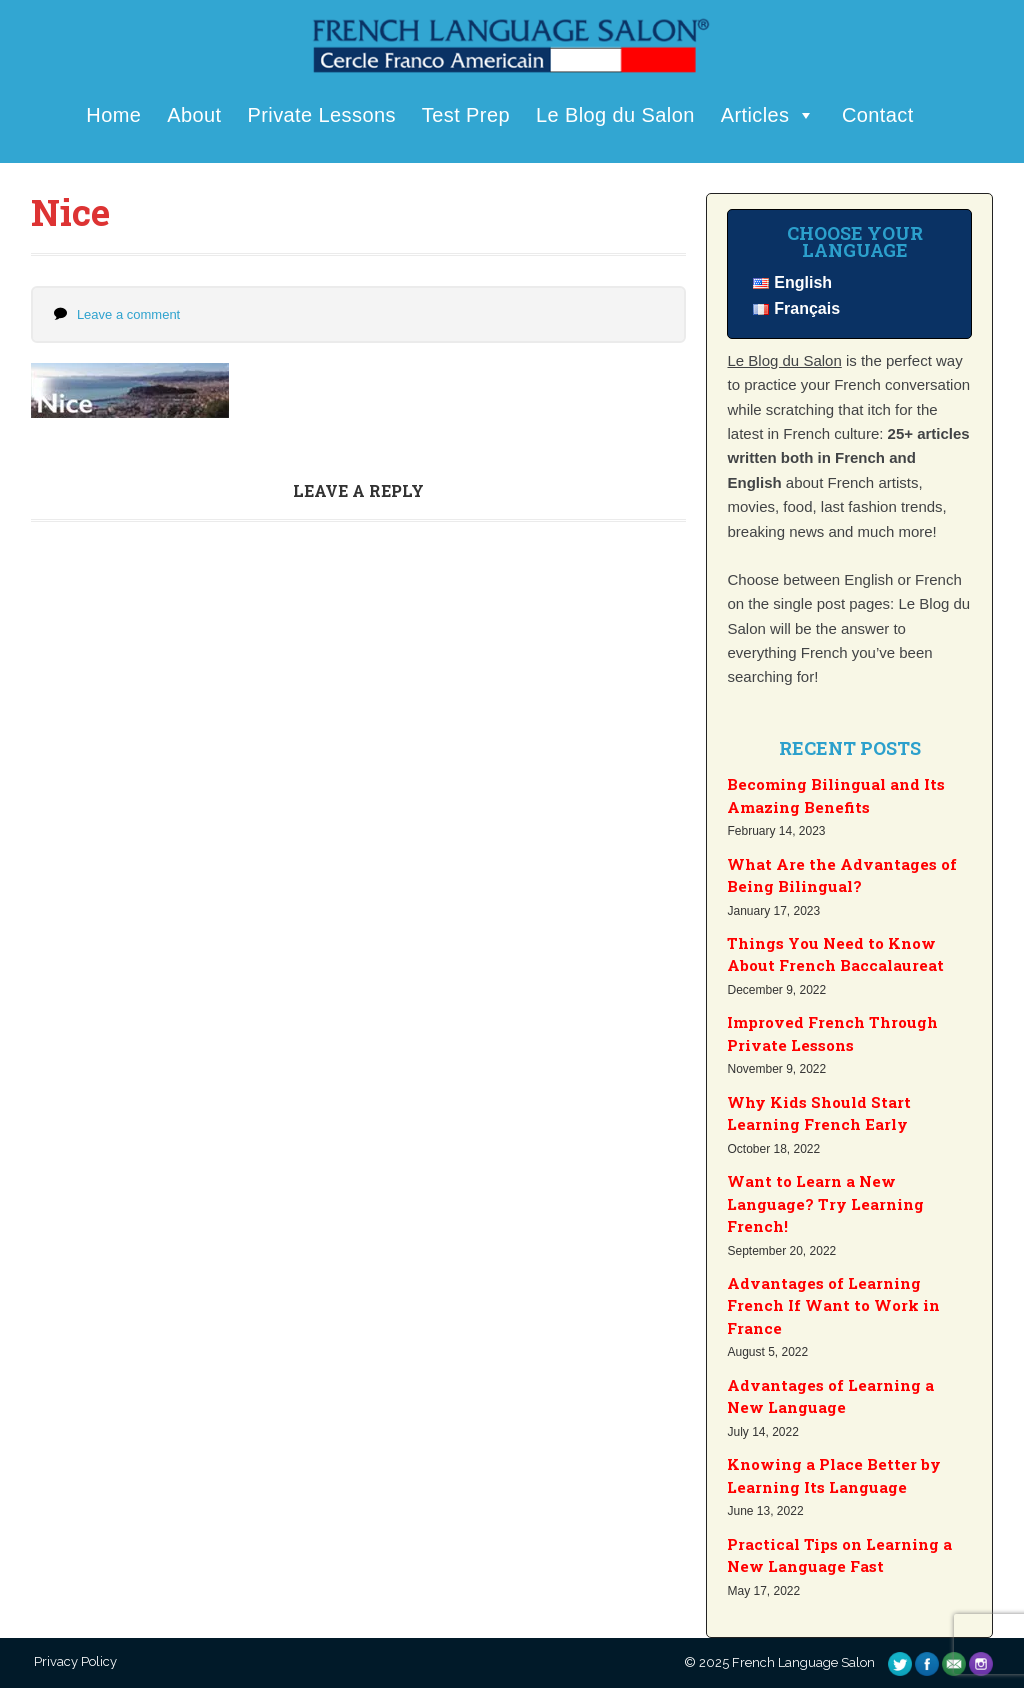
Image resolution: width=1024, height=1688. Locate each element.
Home (113, 115)
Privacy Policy (74, 1661)
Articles (768, 115)
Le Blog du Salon (615, 115)
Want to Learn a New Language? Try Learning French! (825, 1203)
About (194, 115)
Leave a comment (128, 314)
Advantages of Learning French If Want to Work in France (833, 1305)
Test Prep (466, 115)
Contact (878, 115)
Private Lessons (322, 115)
